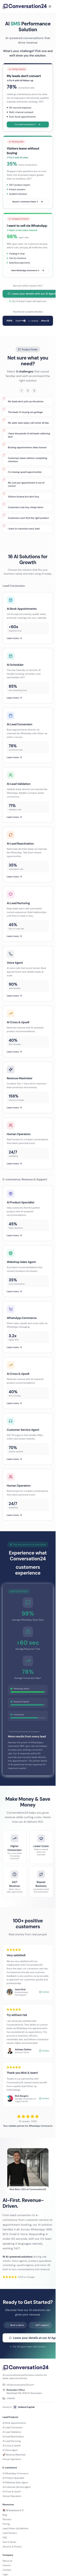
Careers (7, 2565)
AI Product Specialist (13, 2477)
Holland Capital (23, 2407)
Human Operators (12, 2459)
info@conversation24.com (18, 2384)
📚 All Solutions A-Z (13, 2510)
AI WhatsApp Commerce (16, 2473)
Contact (7, 2569)
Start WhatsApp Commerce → (27, 270)
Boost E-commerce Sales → (27, 201)
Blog (5, 2514)
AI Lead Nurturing (12, 2441)
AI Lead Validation (12, 2432)
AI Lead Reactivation (13, 2436)
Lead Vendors (10, 2532)
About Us (7, 2560)
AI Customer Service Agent (17, 2487)
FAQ (5, 2537)
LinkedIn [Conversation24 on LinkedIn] (9, 2398)
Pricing (6, 2523)
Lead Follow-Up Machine (15, 2528)
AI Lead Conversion (13, 2427)
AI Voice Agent (10, 2450)
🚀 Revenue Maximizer (14, 2454)
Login (5, 2574)
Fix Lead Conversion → (28, 124)
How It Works (9, 2542)
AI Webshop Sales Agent (15, 2482)
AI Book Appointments (14, 2422)
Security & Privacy (12, 2546)
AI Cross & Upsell (11, 2445)
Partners (7, 2519)
